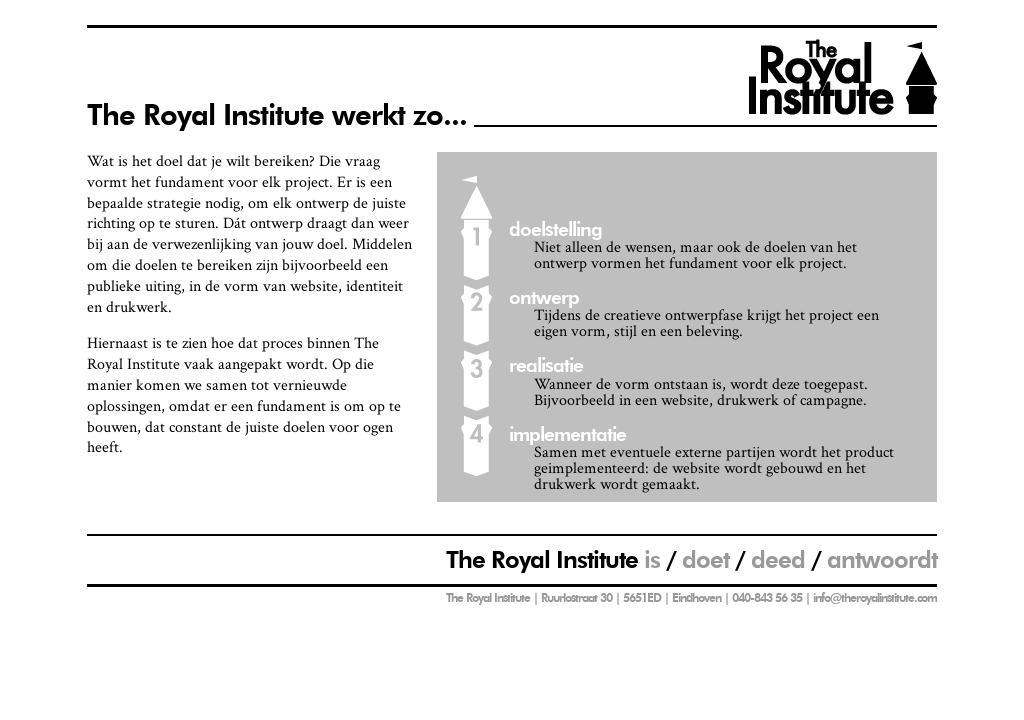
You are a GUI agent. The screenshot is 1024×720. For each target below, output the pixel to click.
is (652, 559)
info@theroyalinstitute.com (875, 597)
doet (705, 559)
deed (778, 559)
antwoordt (882, 559)
